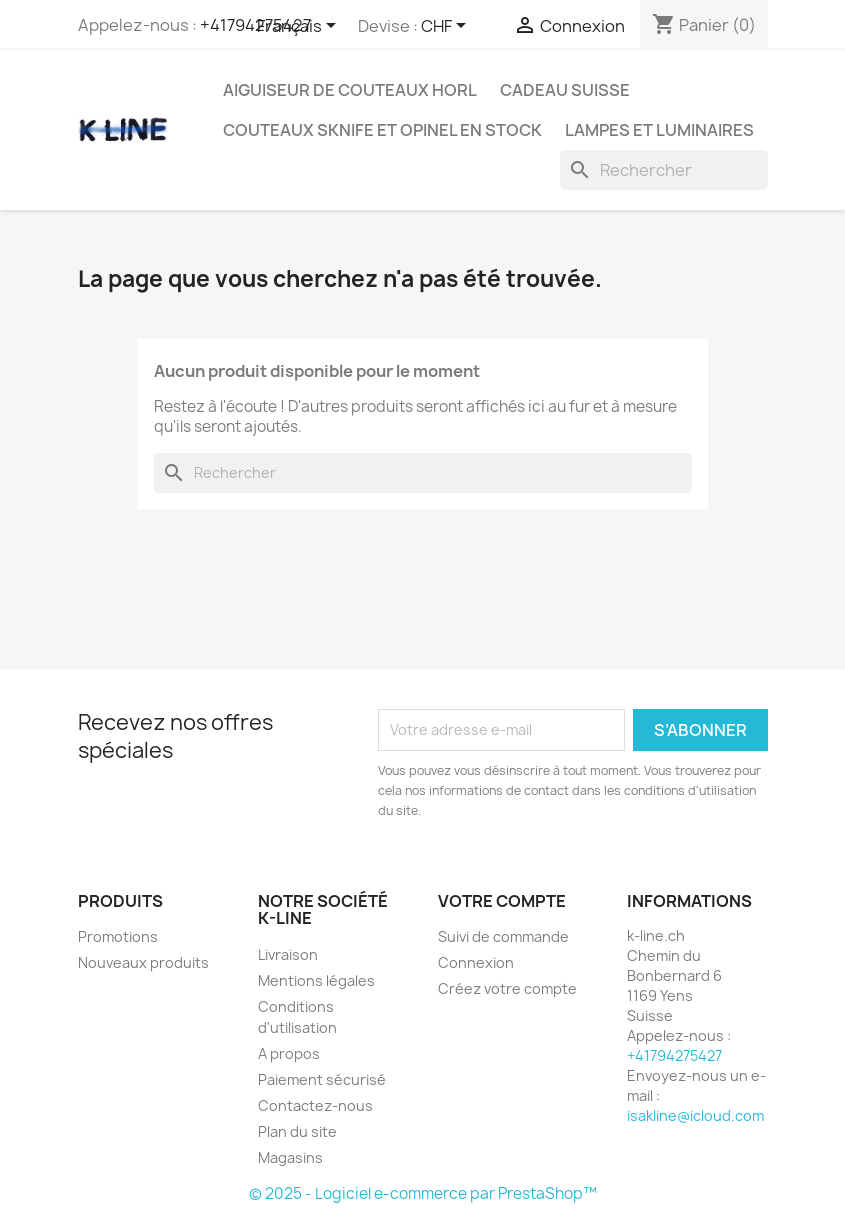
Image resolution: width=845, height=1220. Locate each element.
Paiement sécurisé (322, 1079)
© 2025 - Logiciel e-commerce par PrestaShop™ (423, 1193)
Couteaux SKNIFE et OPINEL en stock (382, 130)
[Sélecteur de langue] (300, 27)
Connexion (476, 962)
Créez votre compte (507, 988)
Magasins (290, 1157)
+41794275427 (255, 25)
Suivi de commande (503, 936)
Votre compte (502, 901)
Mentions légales (316, 980)
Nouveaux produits (143, 962)
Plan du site (297, 1131)
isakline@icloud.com (695, 1115)
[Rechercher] (664, 170)
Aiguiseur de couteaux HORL (350, 90)
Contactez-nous (315, 1105)
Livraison (288, 954)
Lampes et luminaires (659, 130)
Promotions (118, 936)
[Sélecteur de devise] (447, 27)
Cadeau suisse (565, 90)
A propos (289, 1053)
